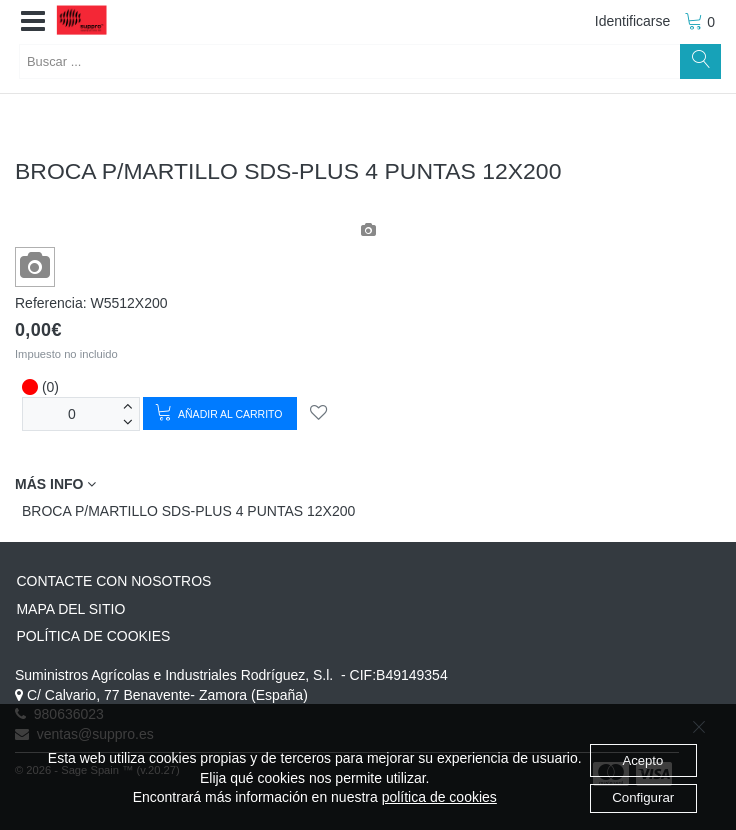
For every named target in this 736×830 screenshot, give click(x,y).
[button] (33, 22)
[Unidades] (72, 413)
